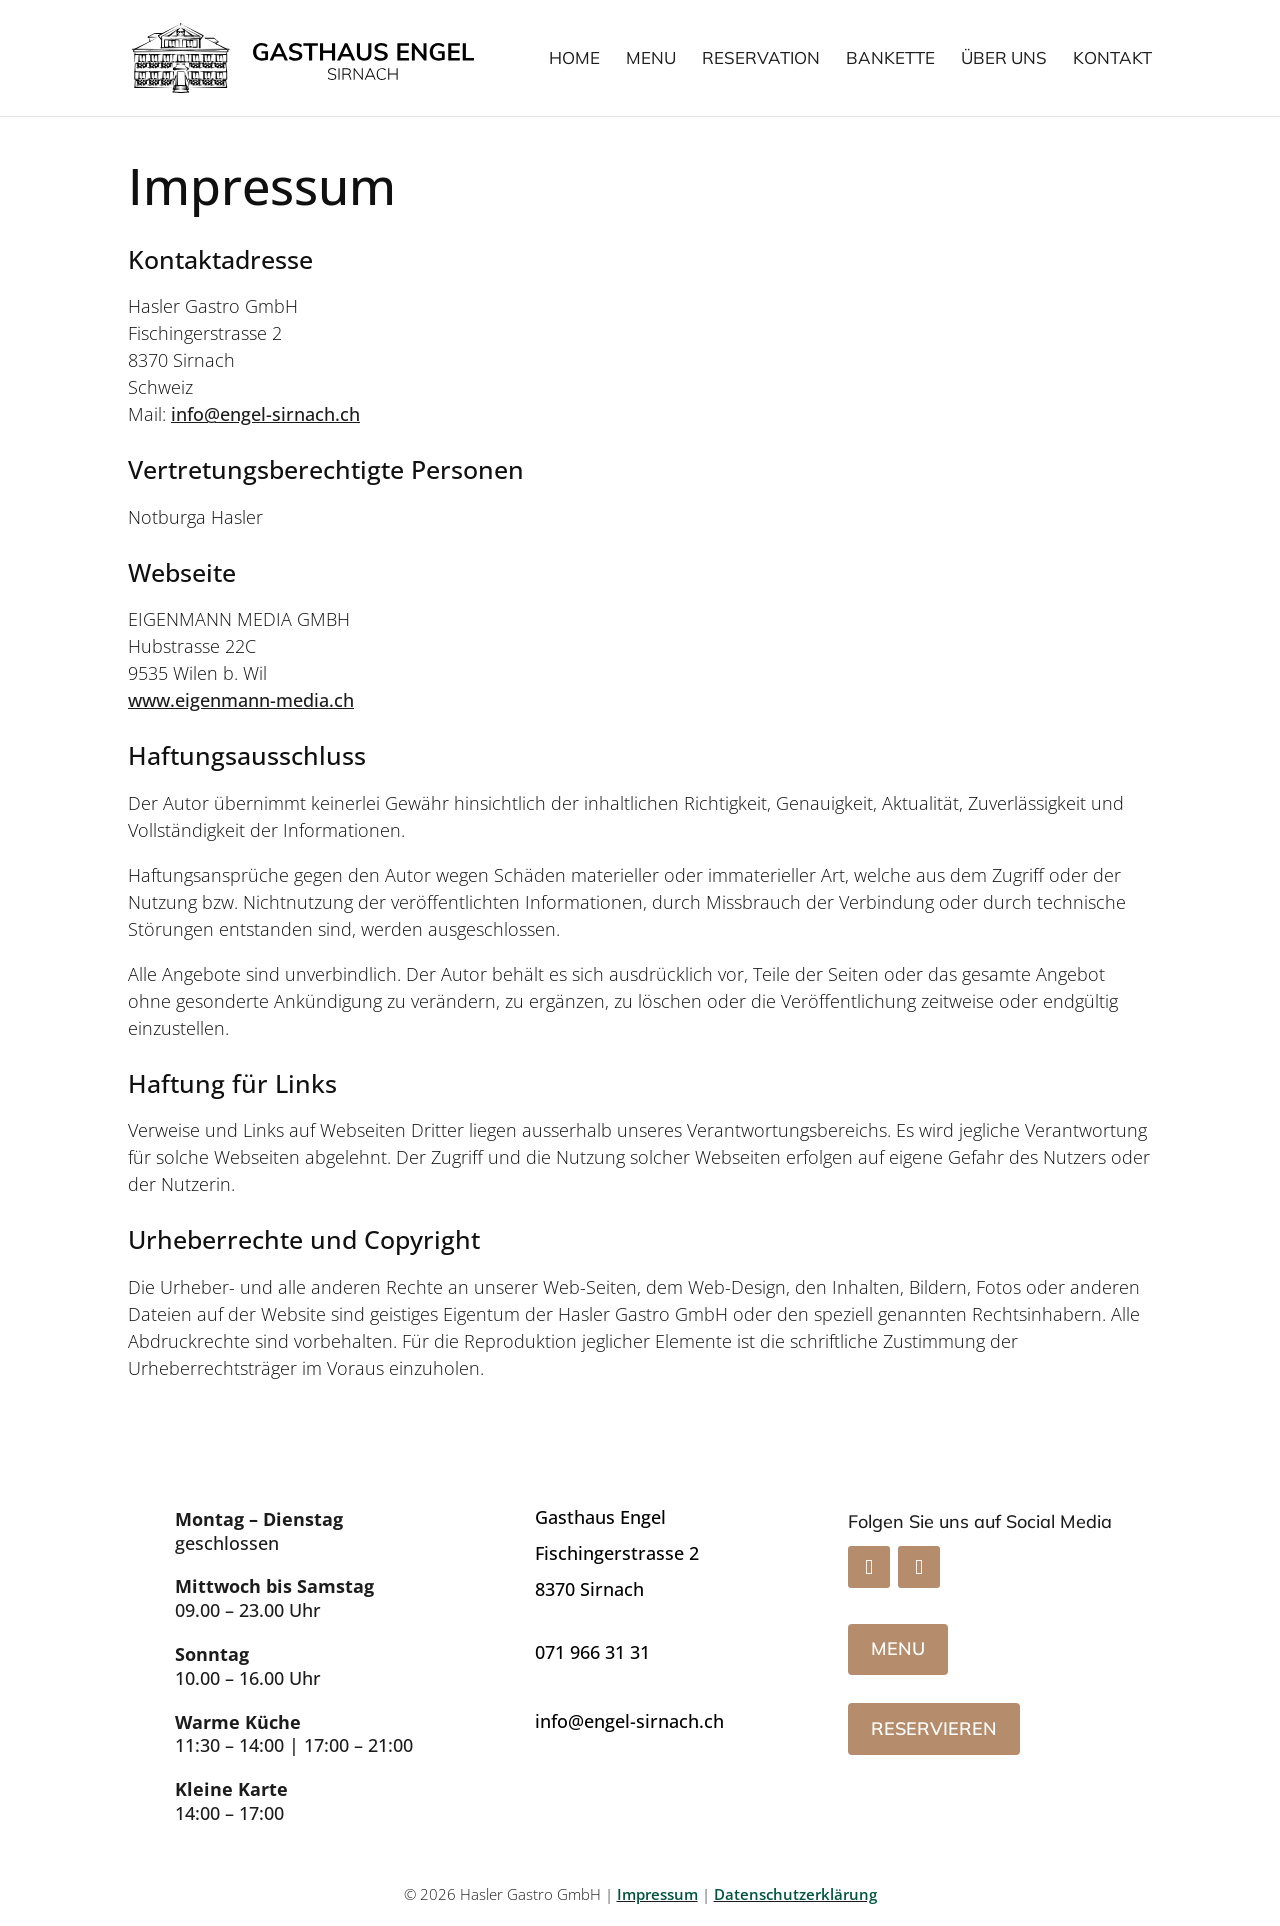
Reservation (761, 59)
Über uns (1004, 59)
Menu (651, 59)
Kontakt (1112, 59)
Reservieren (934, 1728)
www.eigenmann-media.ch (241, 700)
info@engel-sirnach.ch (265, 414)
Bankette (890, 59)
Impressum (657, 1894)
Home (574, 59)
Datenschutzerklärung (795, 1894)
